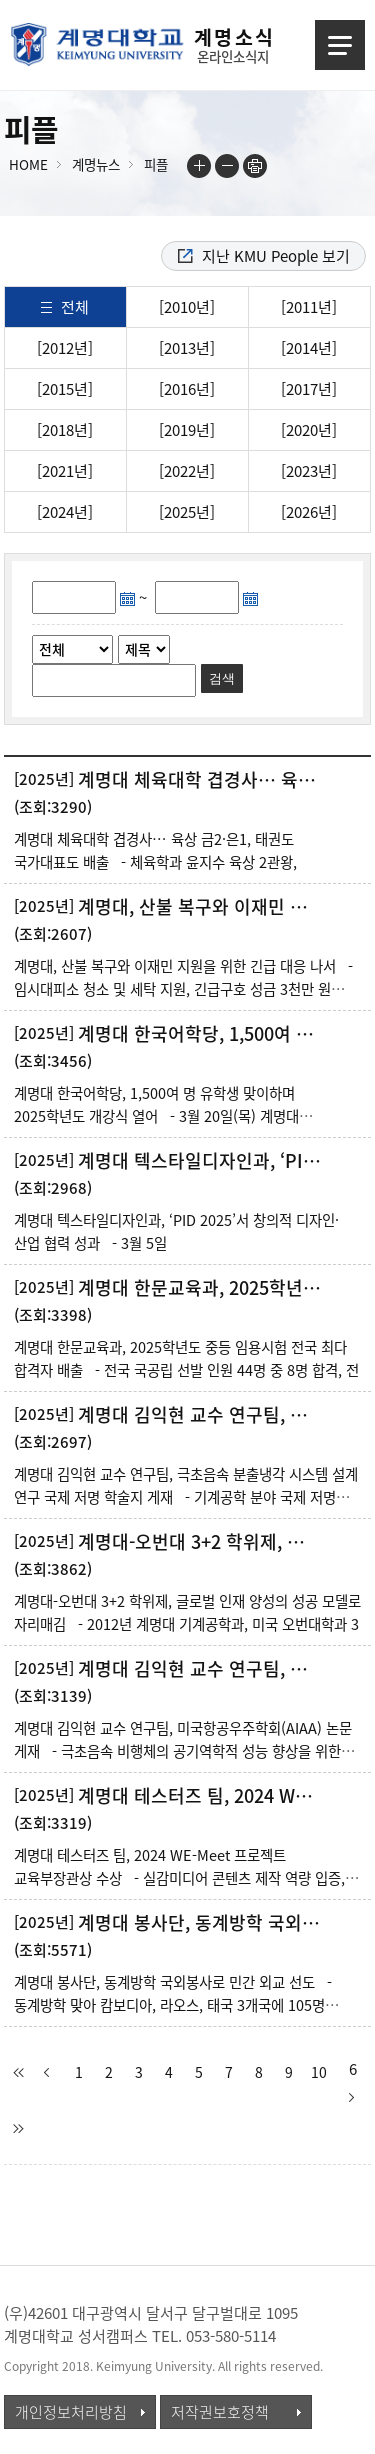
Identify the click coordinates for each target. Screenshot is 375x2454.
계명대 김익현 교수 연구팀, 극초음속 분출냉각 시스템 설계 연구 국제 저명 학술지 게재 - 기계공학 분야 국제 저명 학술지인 (186, 1497)
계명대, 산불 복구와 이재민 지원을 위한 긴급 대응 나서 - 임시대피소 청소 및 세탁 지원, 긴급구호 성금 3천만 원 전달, (183, 989)
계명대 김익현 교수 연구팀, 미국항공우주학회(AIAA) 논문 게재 (201, 1669)
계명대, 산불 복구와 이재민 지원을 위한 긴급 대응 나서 (201, 907)
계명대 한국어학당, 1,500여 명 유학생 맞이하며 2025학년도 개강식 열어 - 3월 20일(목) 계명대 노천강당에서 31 (156, 1116)
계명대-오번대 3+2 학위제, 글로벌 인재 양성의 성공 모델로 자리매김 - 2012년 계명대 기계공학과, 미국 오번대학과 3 (187, 1612)
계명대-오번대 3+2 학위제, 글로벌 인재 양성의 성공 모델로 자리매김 (201, 1542)
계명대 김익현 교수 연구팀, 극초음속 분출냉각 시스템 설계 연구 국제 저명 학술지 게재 (201, 1415)
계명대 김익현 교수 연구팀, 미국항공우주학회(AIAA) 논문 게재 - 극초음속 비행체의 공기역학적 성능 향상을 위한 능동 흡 (183, 1751)
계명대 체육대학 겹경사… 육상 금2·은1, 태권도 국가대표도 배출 (201, 780)
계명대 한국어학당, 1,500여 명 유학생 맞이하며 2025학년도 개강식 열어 (201, 1034)
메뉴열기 (340, 45)
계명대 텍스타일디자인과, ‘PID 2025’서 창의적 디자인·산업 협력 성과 (201, 1161)
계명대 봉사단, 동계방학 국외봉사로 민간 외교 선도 (201, 1923)
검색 (222, 678)
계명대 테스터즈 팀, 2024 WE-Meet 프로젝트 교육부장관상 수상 (201, 1796)
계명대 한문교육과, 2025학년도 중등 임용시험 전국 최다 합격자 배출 (201, 1288)
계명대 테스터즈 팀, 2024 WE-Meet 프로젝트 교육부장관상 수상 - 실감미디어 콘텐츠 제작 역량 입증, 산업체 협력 (179, 1878)
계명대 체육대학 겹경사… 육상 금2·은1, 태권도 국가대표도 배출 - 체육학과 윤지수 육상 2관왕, (155, 850)
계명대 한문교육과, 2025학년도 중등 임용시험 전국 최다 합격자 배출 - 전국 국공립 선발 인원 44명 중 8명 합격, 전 (186, 1358)
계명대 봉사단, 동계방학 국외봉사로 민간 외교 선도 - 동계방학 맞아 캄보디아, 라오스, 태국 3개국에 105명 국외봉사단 (173, 2005)
